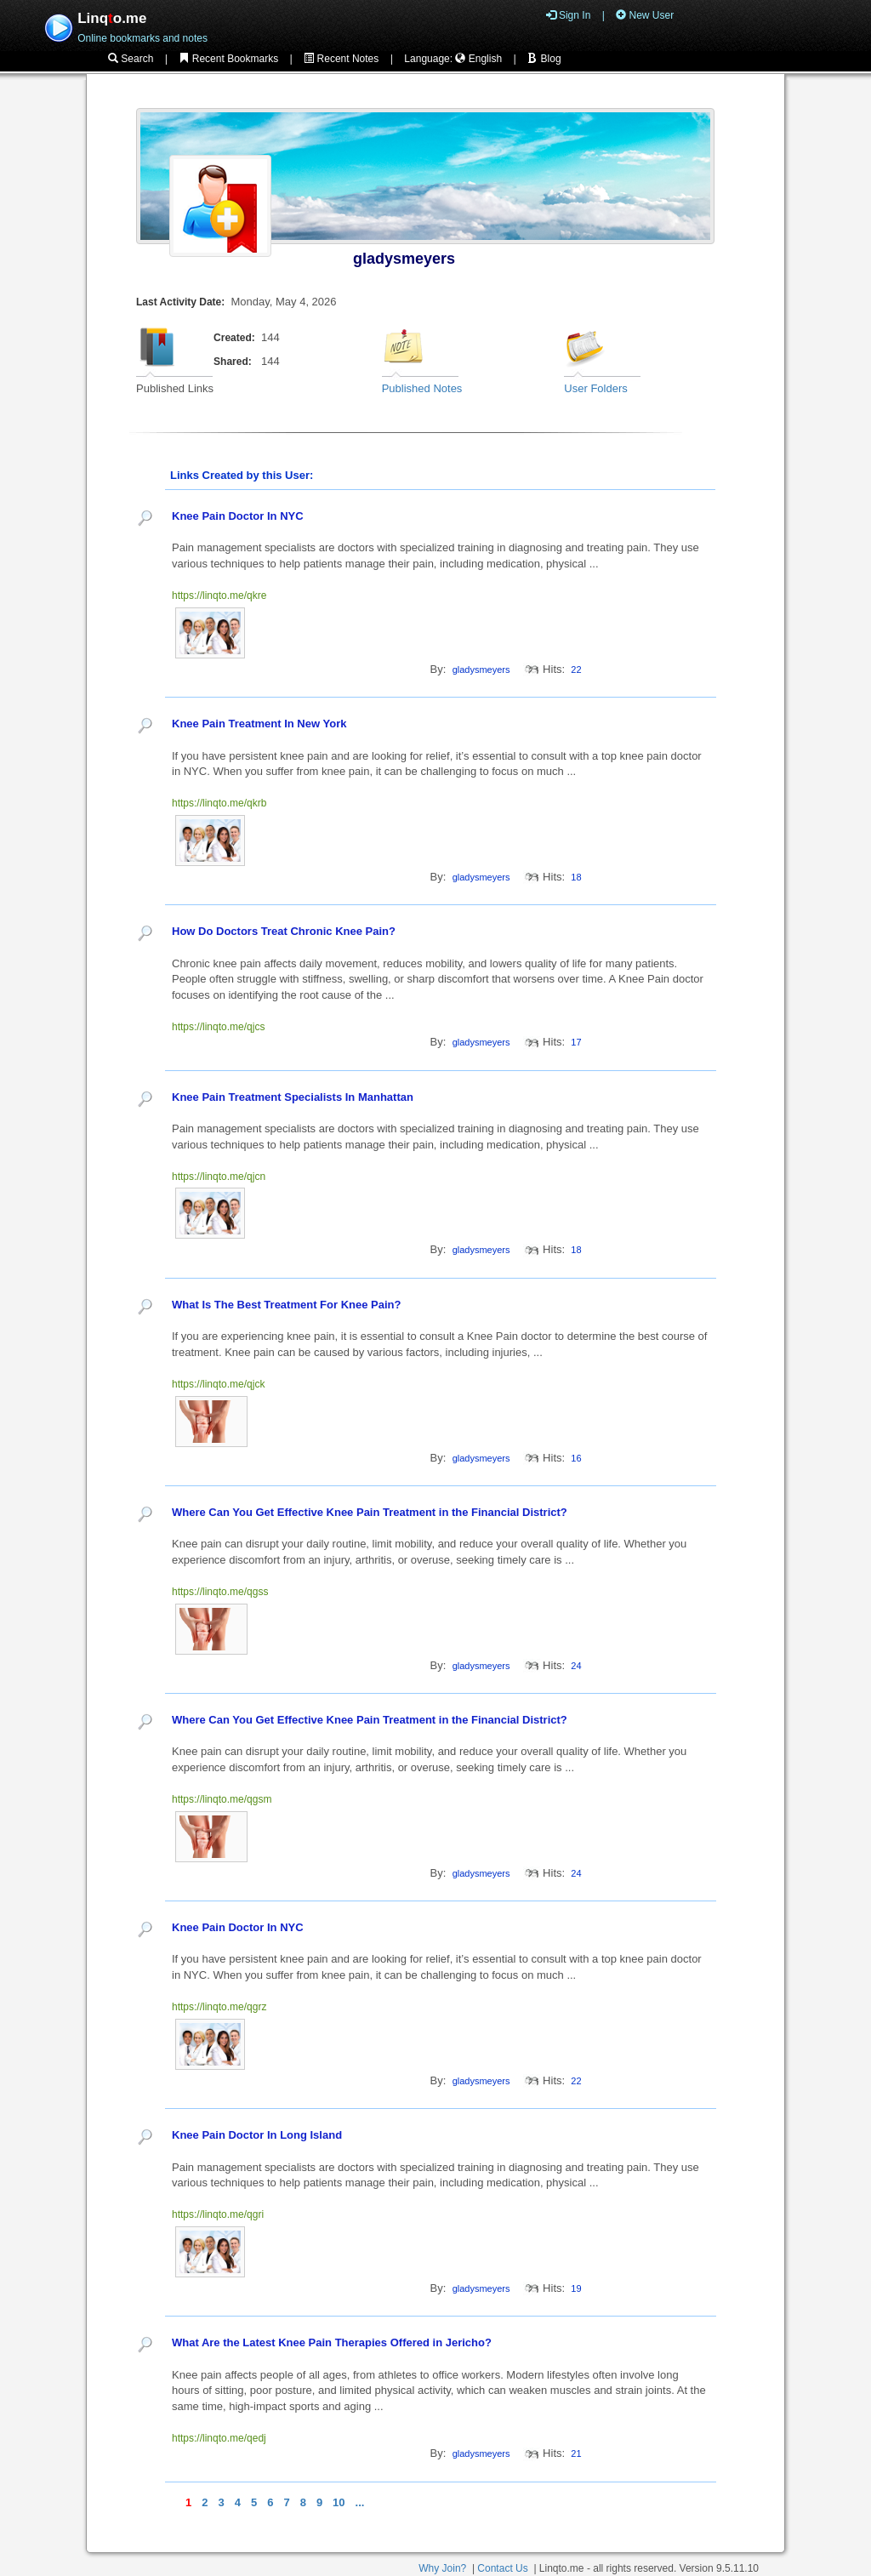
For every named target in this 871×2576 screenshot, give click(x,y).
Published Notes (422, 388)
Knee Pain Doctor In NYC (238, 516)
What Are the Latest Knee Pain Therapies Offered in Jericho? (332, 2342)
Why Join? (442, 2568)
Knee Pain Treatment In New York (259, 723)
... (360, 2502)
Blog (544, 59)
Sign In (568, 15)
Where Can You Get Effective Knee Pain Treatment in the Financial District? (369, 1512)
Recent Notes (341, 59)
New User (645, 15)
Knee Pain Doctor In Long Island (257, 2135)
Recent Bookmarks (228, 59)
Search (130, 59)
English (478, 59)
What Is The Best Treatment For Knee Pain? (286, 1304)
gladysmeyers (404, 258)
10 (338, 2502)
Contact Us (502, 2568)
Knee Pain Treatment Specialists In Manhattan (292, 1097)
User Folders (595, 388)
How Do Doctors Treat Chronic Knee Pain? (284, 931)
